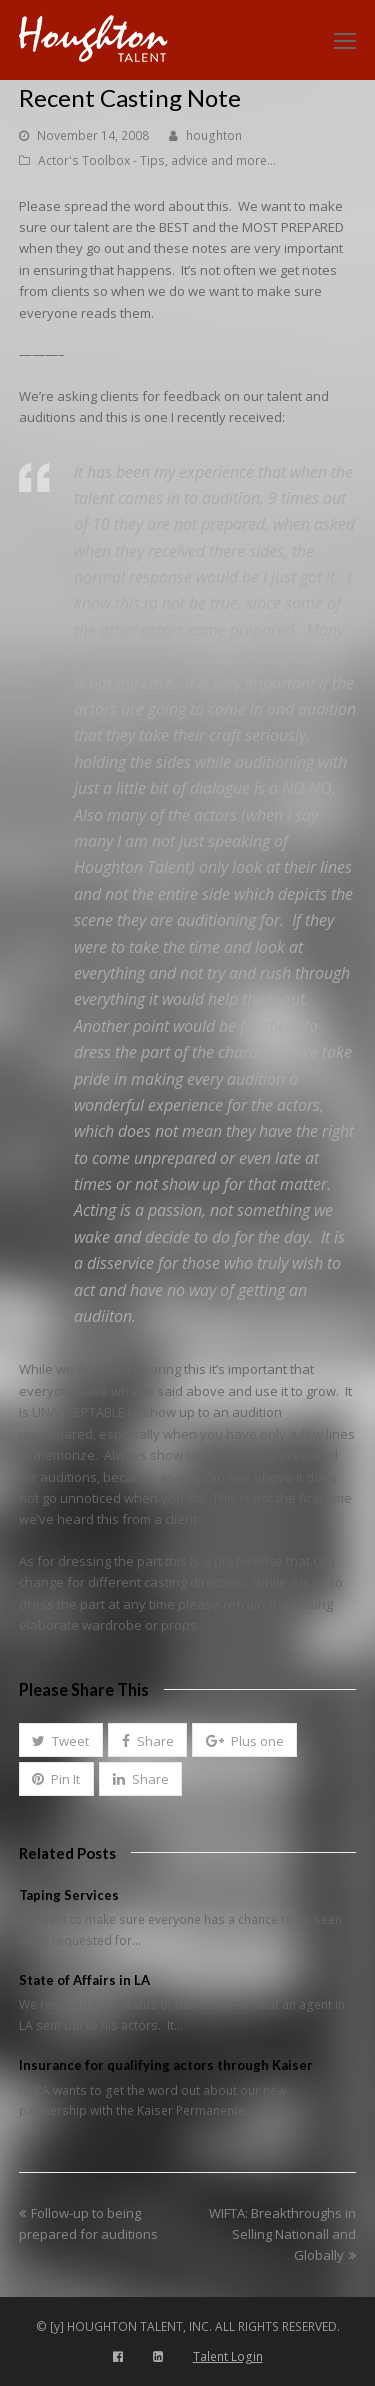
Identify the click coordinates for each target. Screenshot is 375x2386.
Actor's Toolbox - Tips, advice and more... (157, 160)
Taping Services (69, 1895)
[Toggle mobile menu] (345, 40)
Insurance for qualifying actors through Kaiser (166, 2065)
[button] (61, 1740)
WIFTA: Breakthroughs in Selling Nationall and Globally (282, 2234)
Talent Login (228, 2356)
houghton (214, 135)
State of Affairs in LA (84, 1980)
